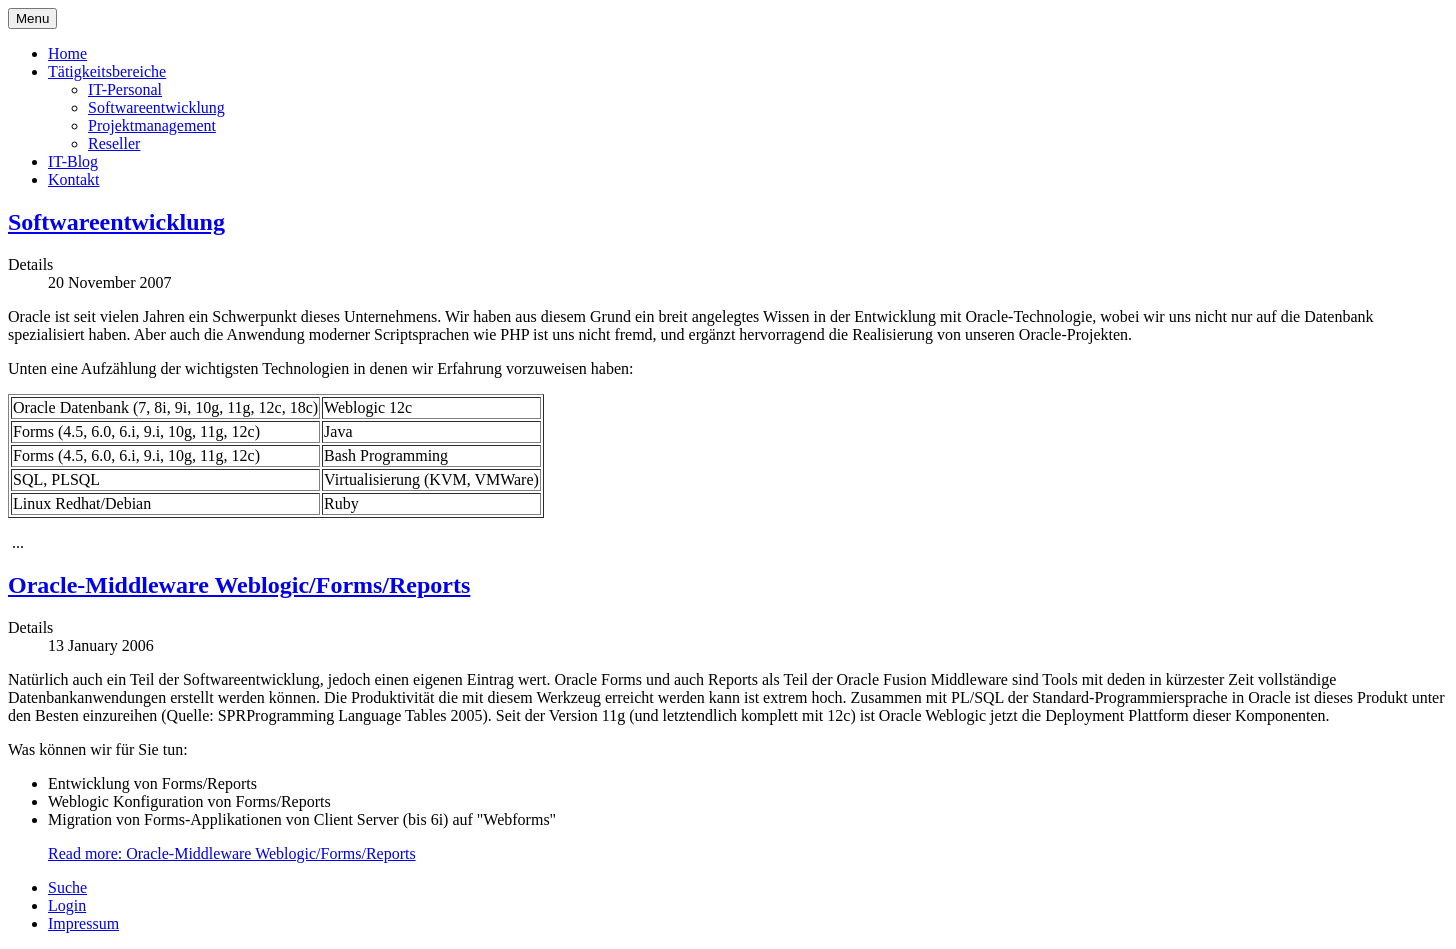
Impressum (83, 923)
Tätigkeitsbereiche (107, 71)
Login (67, 905)
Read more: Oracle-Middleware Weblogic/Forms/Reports (232, 853)
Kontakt (74, 179)
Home (67, 53)
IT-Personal (125, 89)
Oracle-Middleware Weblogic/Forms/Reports (239, 585)
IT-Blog (73, 161)
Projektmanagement (152, 125)
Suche (67, 887)
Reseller (114, 143)
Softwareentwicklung (156, 107)
